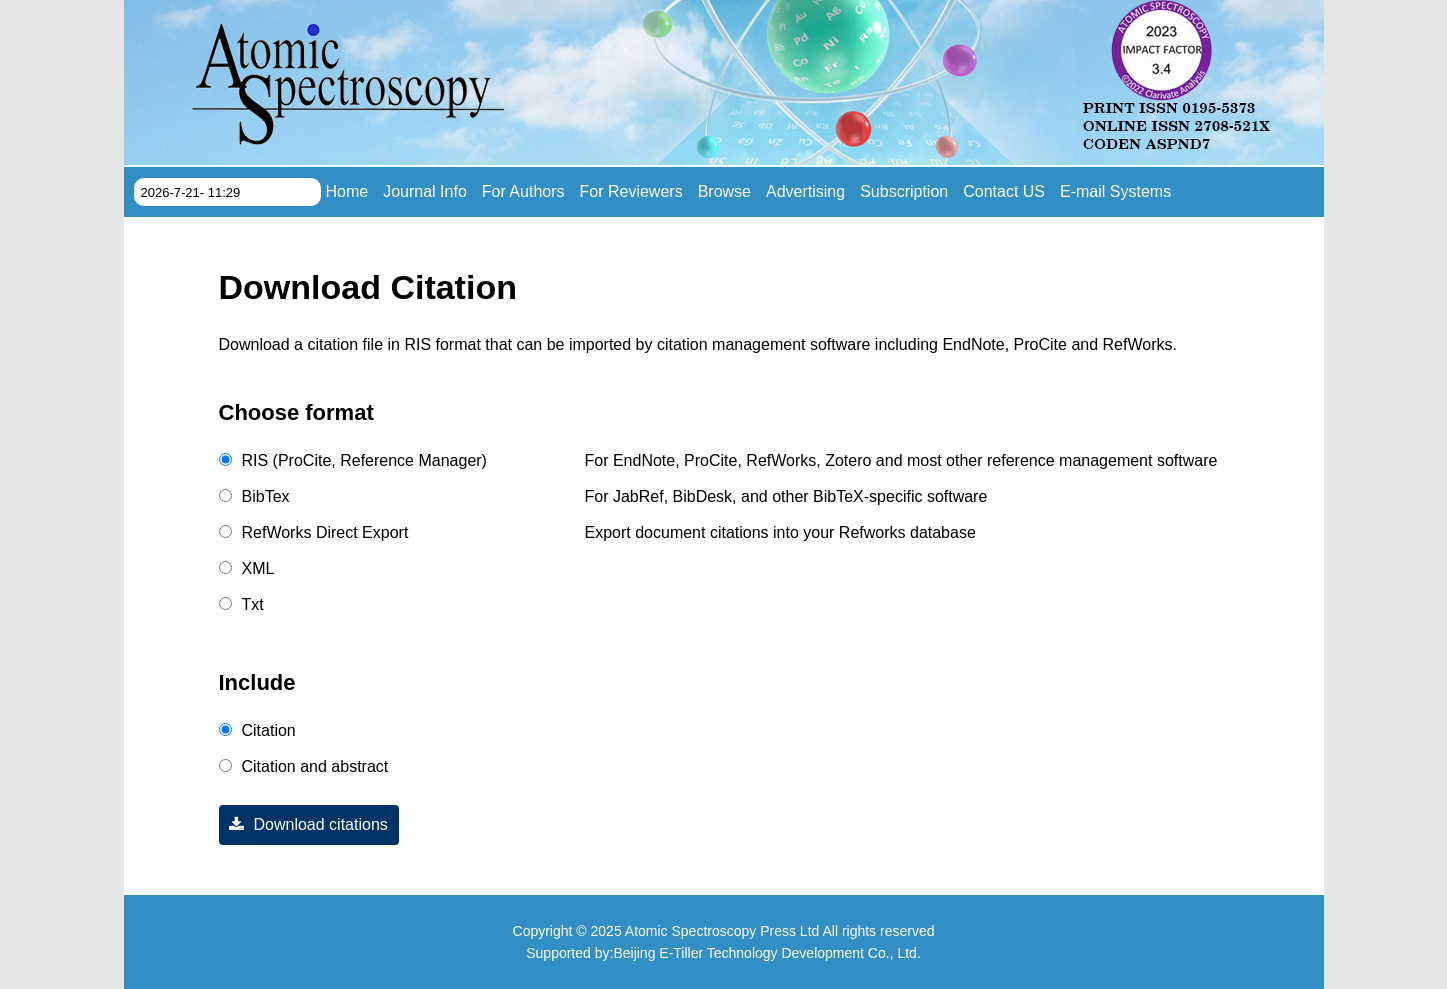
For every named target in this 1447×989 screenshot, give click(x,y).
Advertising (805, 191)
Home (347, 191)
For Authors (523, 191)
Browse (724, 191)
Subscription (904, 191)
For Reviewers (631, 191)
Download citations (303, 824)
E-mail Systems (1115, 191)
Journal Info (425, 191)
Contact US (1004, 191)
